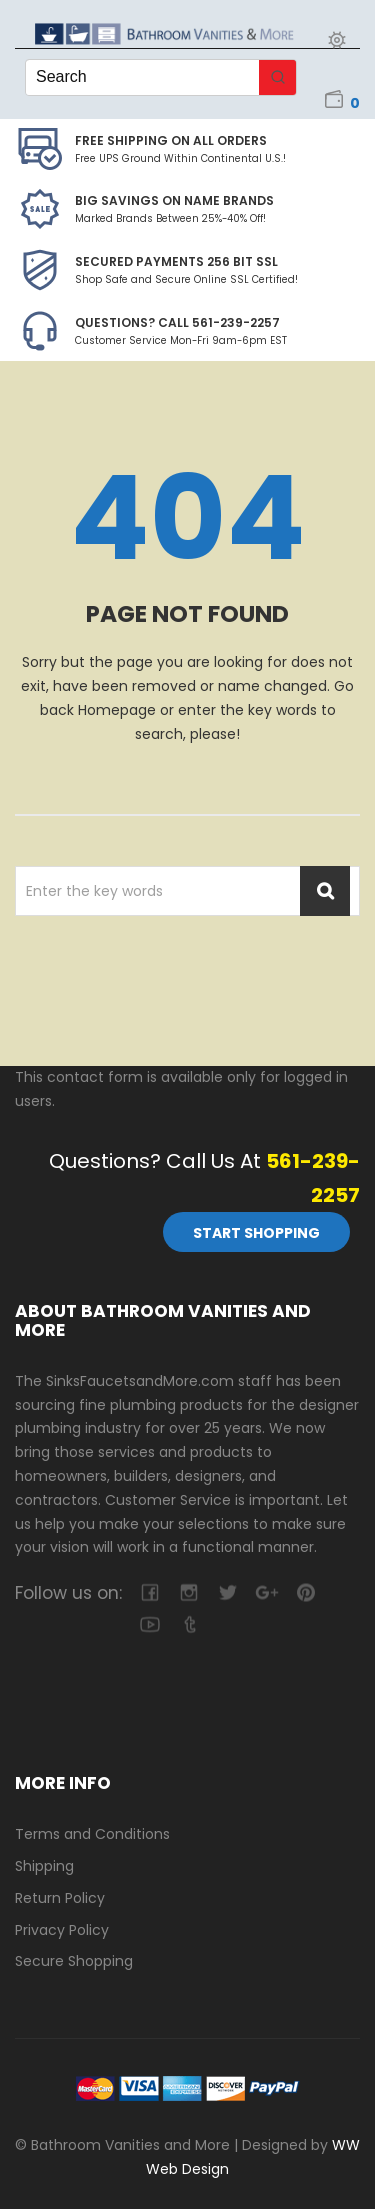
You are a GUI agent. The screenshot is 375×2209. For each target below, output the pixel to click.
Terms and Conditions (92, 1834)
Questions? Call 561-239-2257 (177, 322)
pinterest (305, 1592)
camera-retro (188, 1592)
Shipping (44, 1866)
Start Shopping (256, 1233)
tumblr (188, 1624)
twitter (227, 1592)
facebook (149, 1592)
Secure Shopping (74, 1961)
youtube (149, 1624)
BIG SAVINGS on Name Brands (174, 200)
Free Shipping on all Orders (171, 140)
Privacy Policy (62, 1930)
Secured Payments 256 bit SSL (176, 261)
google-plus (266, 1592)
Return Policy (60, 1898)
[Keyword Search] (142, 77)
